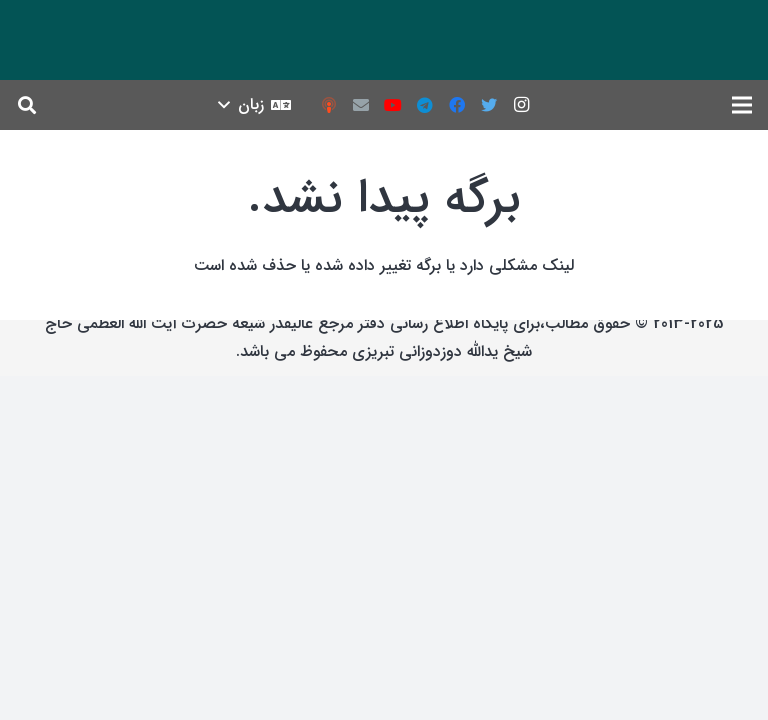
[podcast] (329, 105)
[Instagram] (521, 105)
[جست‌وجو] (27, 105)
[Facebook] (457, 105)
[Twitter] (489, 105)
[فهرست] (742, 105)
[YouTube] (393, 105)
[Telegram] (425, 105)
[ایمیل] (361, 105)
